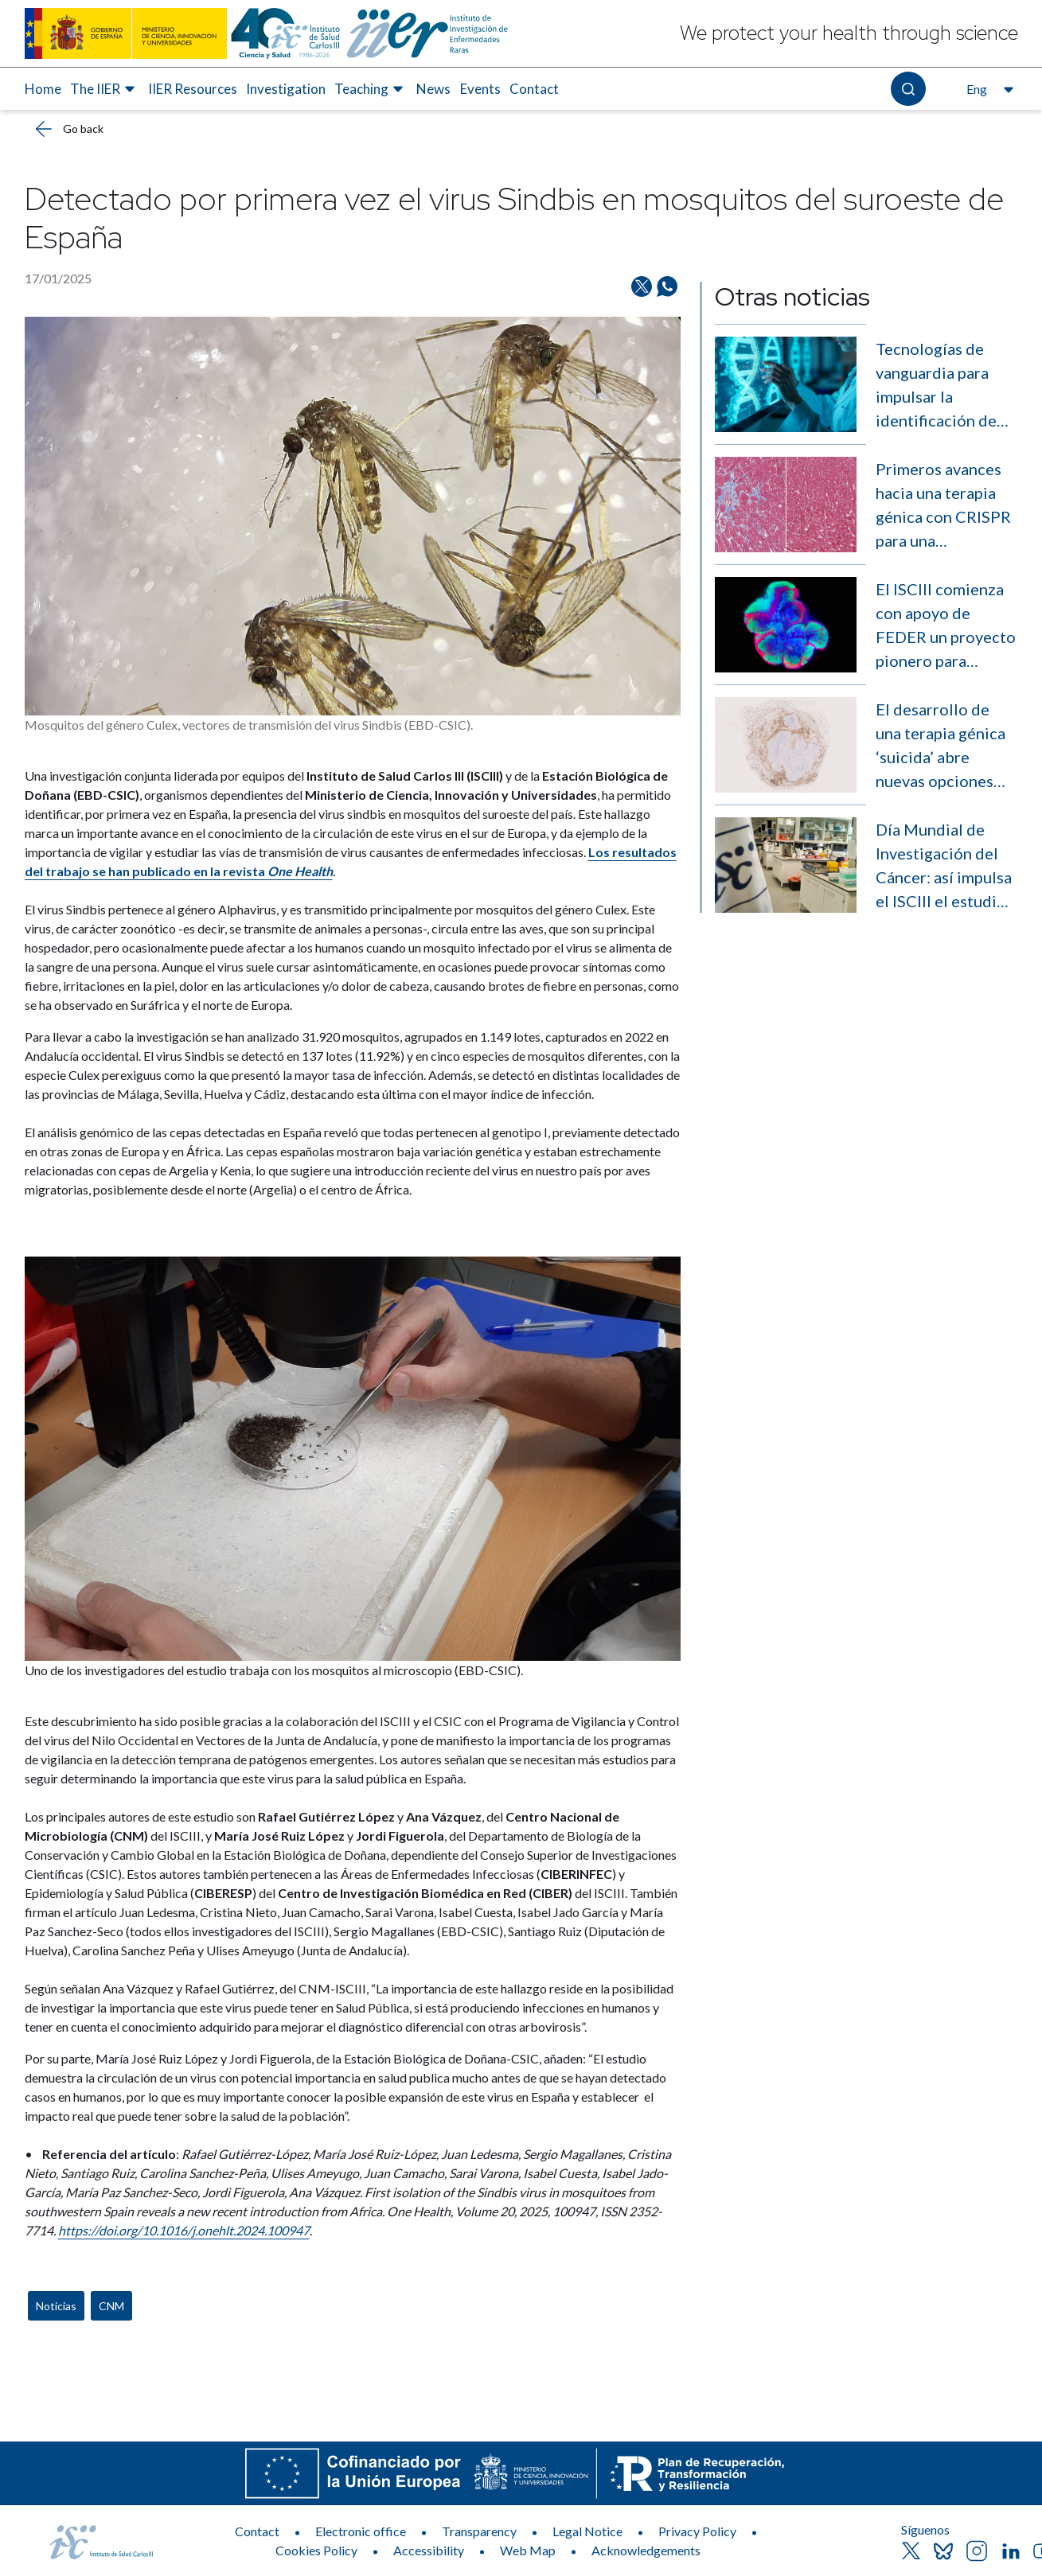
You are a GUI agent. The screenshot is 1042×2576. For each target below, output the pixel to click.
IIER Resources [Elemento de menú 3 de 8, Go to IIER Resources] (192, 88)
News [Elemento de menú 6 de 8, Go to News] (433, 88)
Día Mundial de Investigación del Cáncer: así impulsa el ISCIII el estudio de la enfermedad (944, 866)
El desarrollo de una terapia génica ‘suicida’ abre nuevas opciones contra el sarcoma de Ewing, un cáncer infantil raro (946, 746)
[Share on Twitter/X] (641, 286)
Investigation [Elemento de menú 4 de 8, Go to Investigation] (286, 88)
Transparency (479, 2531)
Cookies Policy (316, 2550)
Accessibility (428, 2550)
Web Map (528, 2550)
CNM (111, 2306)
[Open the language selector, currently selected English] (988, 89)
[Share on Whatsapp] (667, 286)
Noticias (56, 2306)
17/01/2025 (58, 278)
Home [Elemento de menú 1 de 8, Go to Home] (43, 88)
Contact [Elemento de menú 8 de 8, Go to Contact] (534, 88)
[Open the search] (908, 89)
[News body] (352, 1509)
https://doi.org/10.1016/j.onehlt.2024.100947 (184, 2230)
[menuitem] (43, 89)
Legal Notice (587, 2531)
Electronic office (360, 2531)
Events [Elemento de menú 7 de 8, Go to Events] (480, 88)
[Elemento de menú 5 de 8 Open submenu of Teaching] (371, 89)
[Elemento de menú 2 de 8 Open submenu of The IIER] (104, 89)
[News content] (352, 1295)
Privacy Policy (697, 2531)
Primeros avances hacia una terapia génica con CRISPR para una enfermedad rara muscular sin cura (943, 505)
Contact (257, 2531)
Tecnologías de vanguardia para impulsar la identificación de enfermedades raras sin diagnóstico (936, 385)
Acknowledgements (646, 2550)
